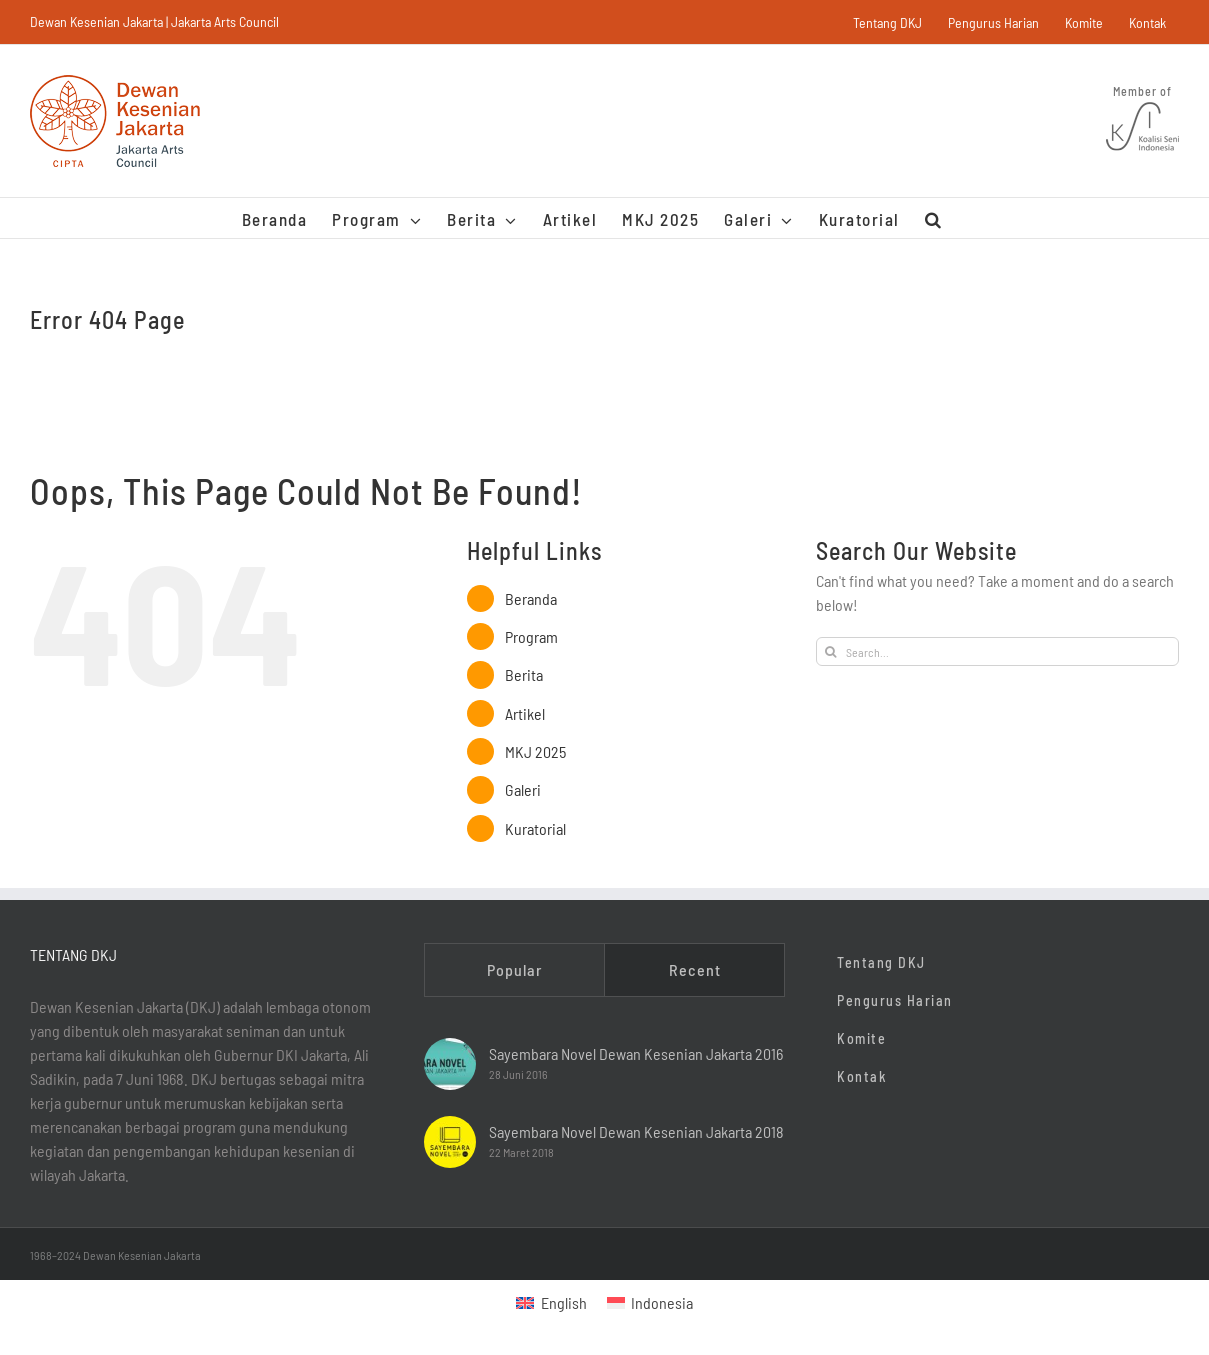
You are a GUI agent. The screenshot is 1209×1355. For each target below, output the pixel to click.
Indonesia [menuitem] (662, 1302)
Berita (524, 674)
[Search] (830, 651)
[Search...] (997, 651)
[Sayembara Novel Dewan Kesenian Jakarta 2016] (450, 1064)
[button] (934, 218)
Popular (514, 969)
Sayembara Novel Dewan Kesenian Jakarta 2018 (636, 1131)
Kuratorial (535, 828)
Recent (695, 969)
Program (531, 636)
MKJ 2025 (535, 751)
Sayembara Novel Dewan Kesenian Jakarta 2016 (636, 1053)
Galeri (523, 789)
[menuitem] (551, 1302)
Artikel (525, 713)
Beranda (531, 598)
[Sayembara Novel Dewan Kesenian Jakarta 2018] (450, 1142)
